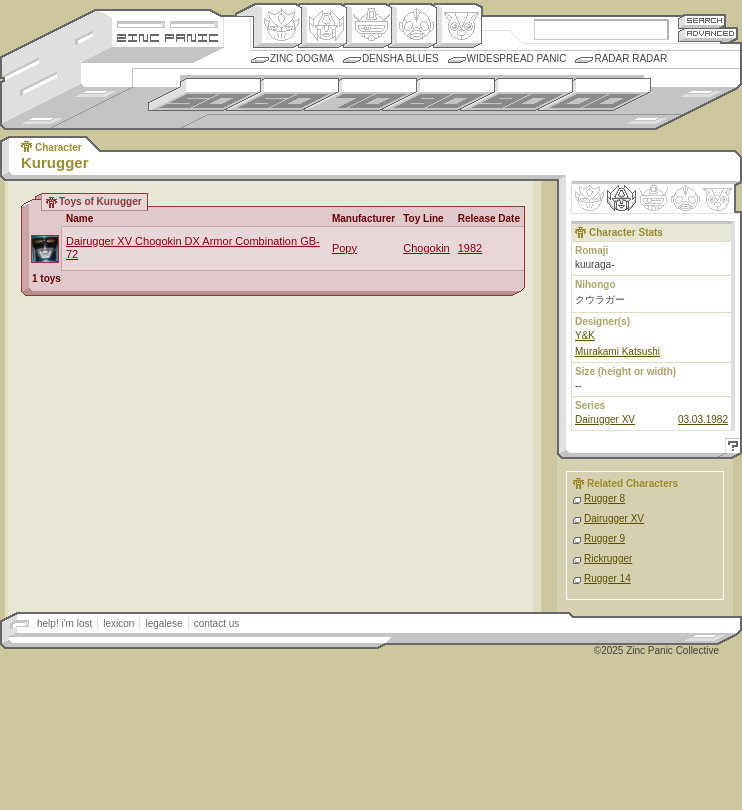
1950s (204, 94)
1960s (282, 94)
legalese (163, 623)
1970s (360, 94)
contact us (217, 623)
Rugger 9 (604, 538)
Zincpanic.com (167, 36)
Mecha (367, 26)
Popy (344, 248)
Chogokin (426, 248)
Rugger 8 (604, 498)
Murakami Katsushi (617, 351)
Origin (277, 26)
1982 (470, 248)
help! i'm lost (64, 623)
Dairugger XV (605, 419)
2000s (594, 94)
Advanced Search (708, 34)
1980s (438, 94)
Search (702, 20)
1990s (516, 94)
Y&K (585, 335)
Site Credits (167, 22)
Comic (457, 26)
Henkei (322, 26)
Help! (730, 448)
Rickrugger (608, 558)
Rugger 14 (607, 578)
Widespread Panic (517, 58)
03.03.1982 (703, 419)
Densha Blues (400, 58)
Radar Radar (630, 58)
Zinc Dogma (302, 58)
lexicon (118, 623)
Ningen (412, 26)
